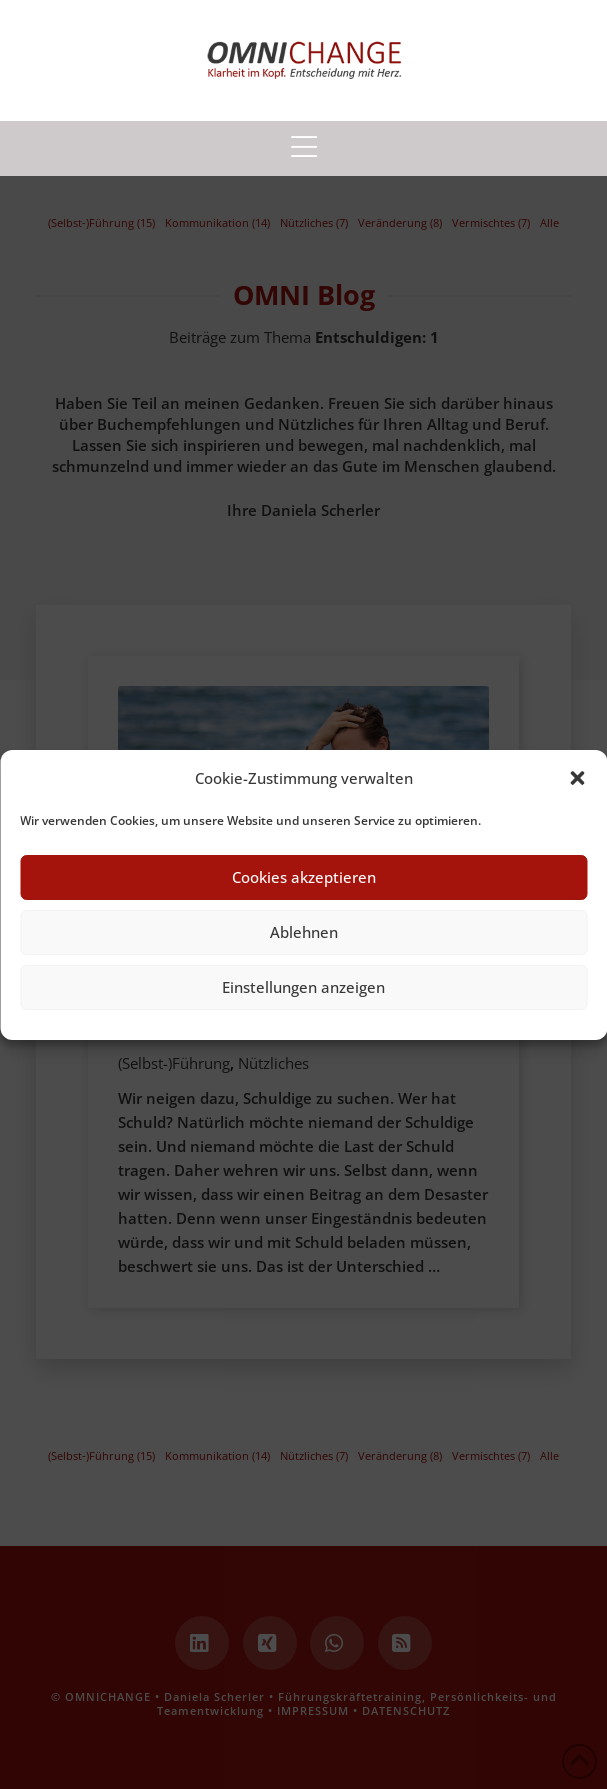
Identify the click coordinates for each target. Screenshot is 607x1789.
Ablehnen (304, 932)
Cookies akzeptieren (304, 877)
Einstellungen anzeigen (303, 987)
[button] (577, 778)
